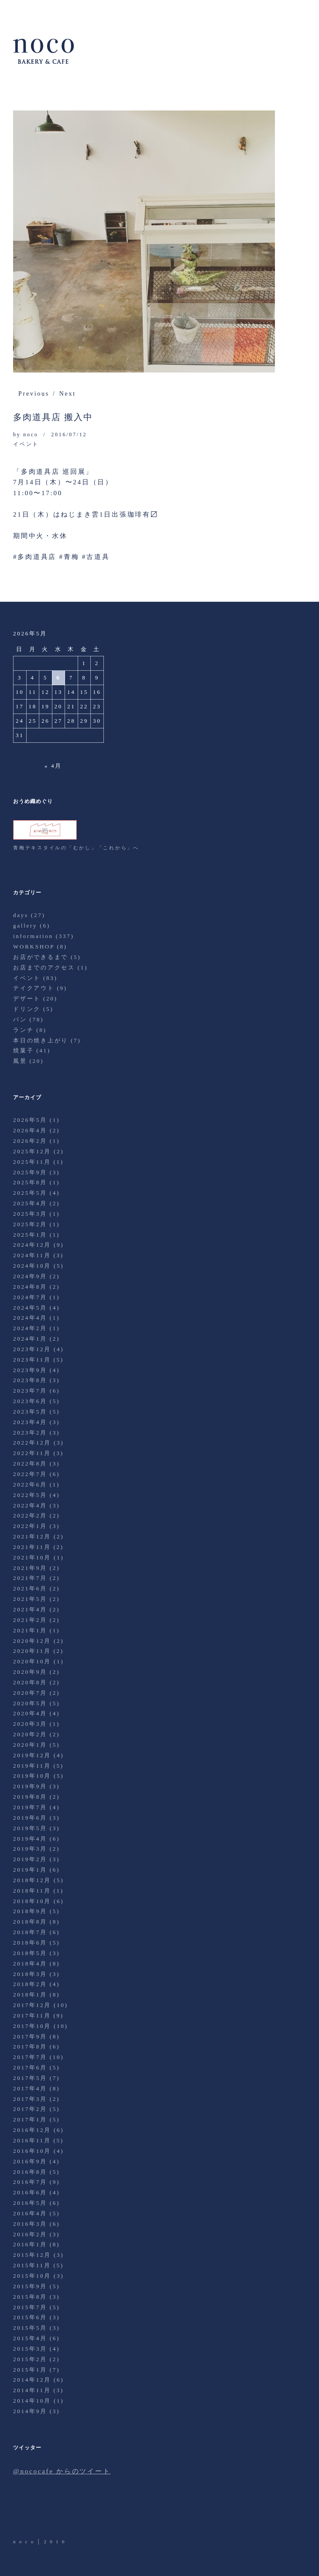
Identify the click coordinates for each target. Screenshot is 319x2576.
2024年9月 (30, 1276)
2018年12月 (32, 1880)
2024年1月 (30, 1338)
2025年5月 (30, 1193)
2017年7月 (30, 2057)
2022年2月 (30, 1515)
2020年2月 (30, 1734)
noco (30, 434)
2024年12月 (32, 1244)
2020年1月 (30, 1744)
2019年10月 (32, 1776)
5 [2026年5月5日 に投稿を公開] (46, 677)
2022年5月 (30, 1495)
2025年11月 (32, 1162)
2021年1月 (30, 1630)
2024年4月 (30, 1317)
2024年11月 (32, 1255)
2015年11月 (32, 2265)
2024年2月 (30, 1328)
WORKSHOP (33, 946)
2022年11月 (32, 1453)
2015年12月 (32, 2255)
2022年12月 (32, 1442)
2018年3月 (30, 1974)
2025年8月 (30, 1182)
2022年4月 (30, 1505)
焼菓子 (23, 1050)
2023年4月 (30, 1422)
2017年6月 (30, 2067)
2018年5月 (30, 1953)
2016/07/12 (69, 434)
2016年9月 (30, 2161)
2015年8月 (30, 2296)
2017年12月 (32, 2005)
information (33, 936)
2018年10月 (32, 1901)
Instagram (69, 2513)
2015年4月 (30, 2338)
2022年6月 (30, 1484)
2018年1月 (30, 1994)
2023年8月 (30, 1380)
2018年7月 (30, 1932)
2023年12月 (32, 1349)
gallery (25, 925)
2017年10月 (32, 2026)
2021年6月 (30, 1588)
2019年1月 (30, 1869)
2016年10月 (32, 2151)
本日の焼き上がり (40, 1040)
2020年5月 (30, 1703)
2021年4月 (30, 1609)
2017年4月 (30, 2088)
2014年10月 (32, 2400)
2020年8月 (30, 1682)
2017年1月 (30, 2119)
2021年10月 (32, 1557)
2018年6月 (30, 1942)
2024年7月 (30, 1297)
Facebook (45, 2513)
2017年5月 (30, 2078)
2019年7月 (30, 1807)
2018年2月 (30, 1984)
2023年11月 (32, 1359)
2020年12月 (32, 1641)
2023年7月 (30, 1390)
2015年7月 (30, 2307)
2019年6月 (30, 1817)
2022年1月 (30, 1526)
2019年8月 (30, 1796)
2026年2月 (30, 1141)
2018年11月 (32, 1890)
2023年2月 (30, 1432)
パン (20, 1019)
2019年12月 (32, 1755)
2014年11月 (32, 2390)
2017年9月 (30, 2036)
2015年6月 (30, 2317)
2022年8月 (30, 1463)
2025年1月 (30, 1234)
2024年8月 (30, 1286)
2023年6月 (30, 1401)
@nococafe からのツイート (61, 2471)
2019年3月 (30, 1848)
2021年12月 (32, 1536)
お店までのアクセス (44, 967)
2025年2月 (30, 1224)
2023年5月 (30, 1411)
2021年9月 (30, 1568)
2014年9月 (30, 2411)
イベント (26, 444)
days (20, 915)
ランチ (23, 1030)
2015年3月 (30, 2348)
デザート (27, 998)
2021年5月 (30, 1599)
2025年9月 (30, 1172)
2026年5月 (30, 1120)
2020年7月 (30, 1693)
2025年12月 (32, 1151)
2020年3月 (30, 1724)
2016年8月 (30, 2172)
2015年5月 (30, 2327)
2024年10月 (32, 1265)
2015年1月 (30, 2369)
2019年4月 (30, 1838)
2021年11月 (32, 1547)
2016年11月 (32, 2140)
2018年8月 (30, 1921)
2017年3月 (30, 2099)
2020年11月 (32, 1651)
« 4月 (53, 765)
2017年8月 (30, 2046)
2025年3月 (30, 1213)
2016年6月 (30, 2192)
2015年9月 (30, 2286)
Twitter (20, 2513)
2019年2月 (30, 1859)
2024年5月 (30, 1307)
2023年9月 (30, 1370)
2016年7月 (30, 2182)
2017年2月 (30, 2109)
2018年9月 (30, 1911)
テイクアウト (34, 988)
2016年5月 (30, 2203)
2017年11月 (32, 2015)
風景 (20, 1061)
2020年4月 (30, 1713)
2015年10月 (32, 2276)
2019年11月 (32, 1765)
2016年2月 (30, 2234)
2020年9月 (30, 1672)
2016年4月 (30, 2213)
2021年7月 (30, 1578)
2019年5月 (30, 1828)
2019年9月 (30, 1786)
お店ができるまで (40, 957)
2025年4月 (30, 1203)
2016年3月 (30, 2224)
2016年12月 (32, 2130)
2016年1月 (30, 2244)
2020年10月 (32, 1661)
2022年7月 (30, 1474)
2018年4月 (30, 1963)
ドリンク (27, 1009)
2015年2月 (30, 2359)
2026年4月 (30, 1130)
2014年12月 (32, 2379)
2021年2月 (30, 1620)
